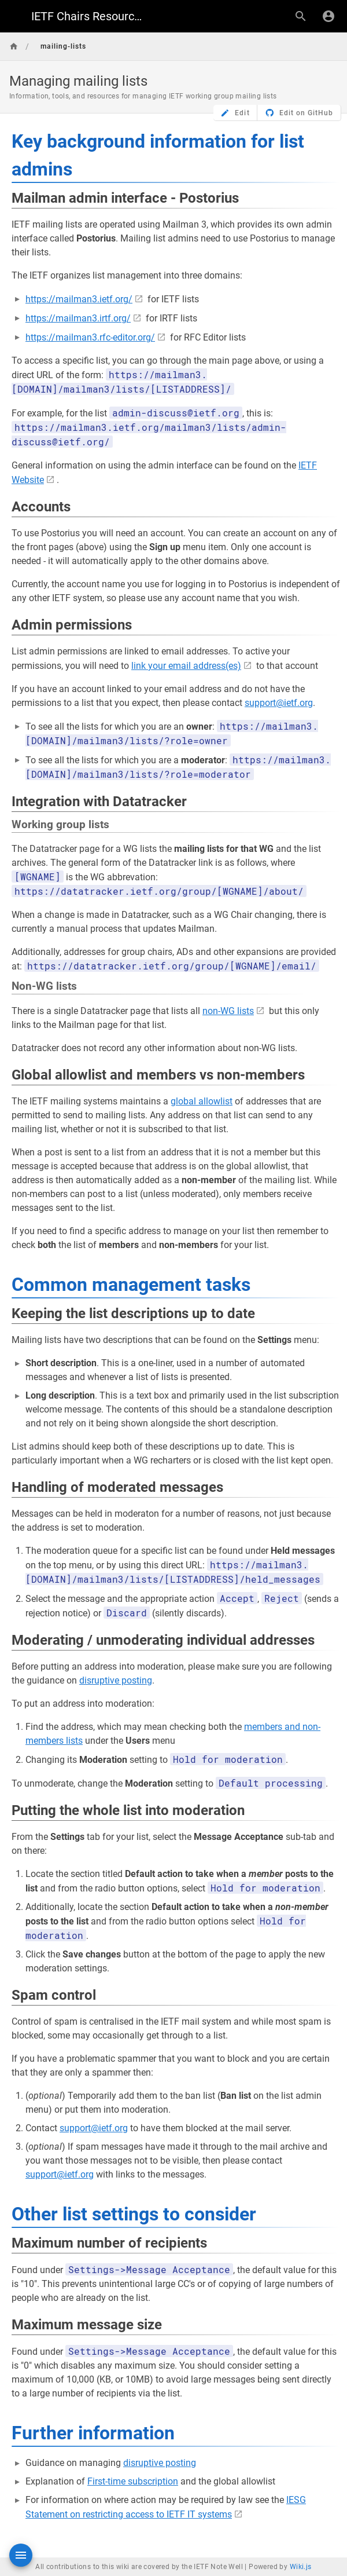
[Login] (328, 16)
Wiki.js (301, 2567)
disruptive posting (115, 1680)
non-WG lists (228, 1010)
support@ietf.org (279, 702)
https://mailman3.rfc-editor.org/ (90, 337)
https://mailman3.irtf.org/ (78, 318)
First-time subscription (132, 2481)
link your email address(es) (186, 665)
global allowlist (201, 1101)
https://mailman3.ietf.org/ (78, 299)
